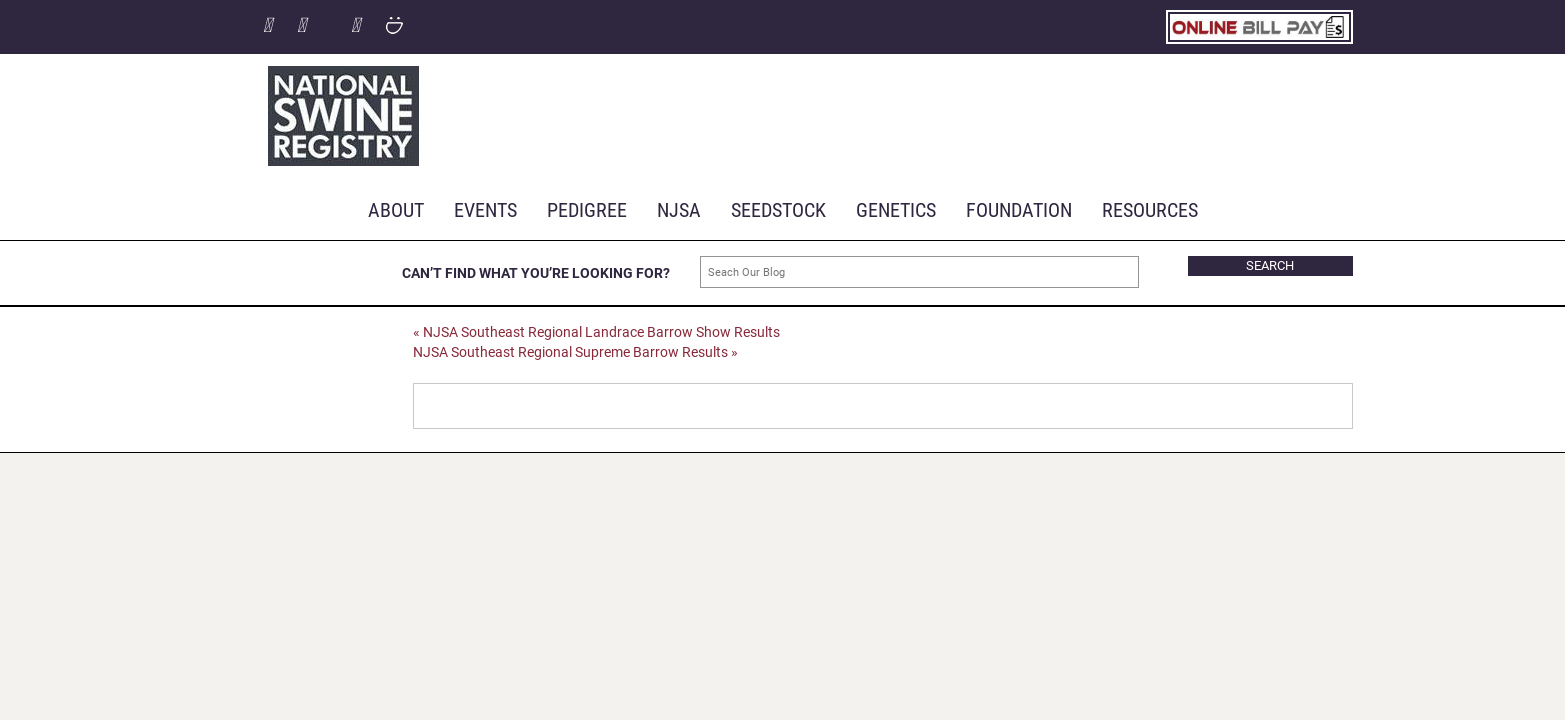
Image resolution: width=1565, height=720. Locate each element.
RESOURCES (1150, 209)
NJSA (679, 209)
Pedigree (587, 209)
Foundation (1019, 209)
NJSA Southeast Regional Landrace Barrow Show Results (596, 331)
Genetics (896, 209)
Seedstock (778, 209)
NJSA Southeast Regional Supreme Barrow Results (575, 351)
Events (485, 209)
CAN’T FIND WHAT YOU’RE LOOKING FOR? (536, 272)
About (396, 209)
